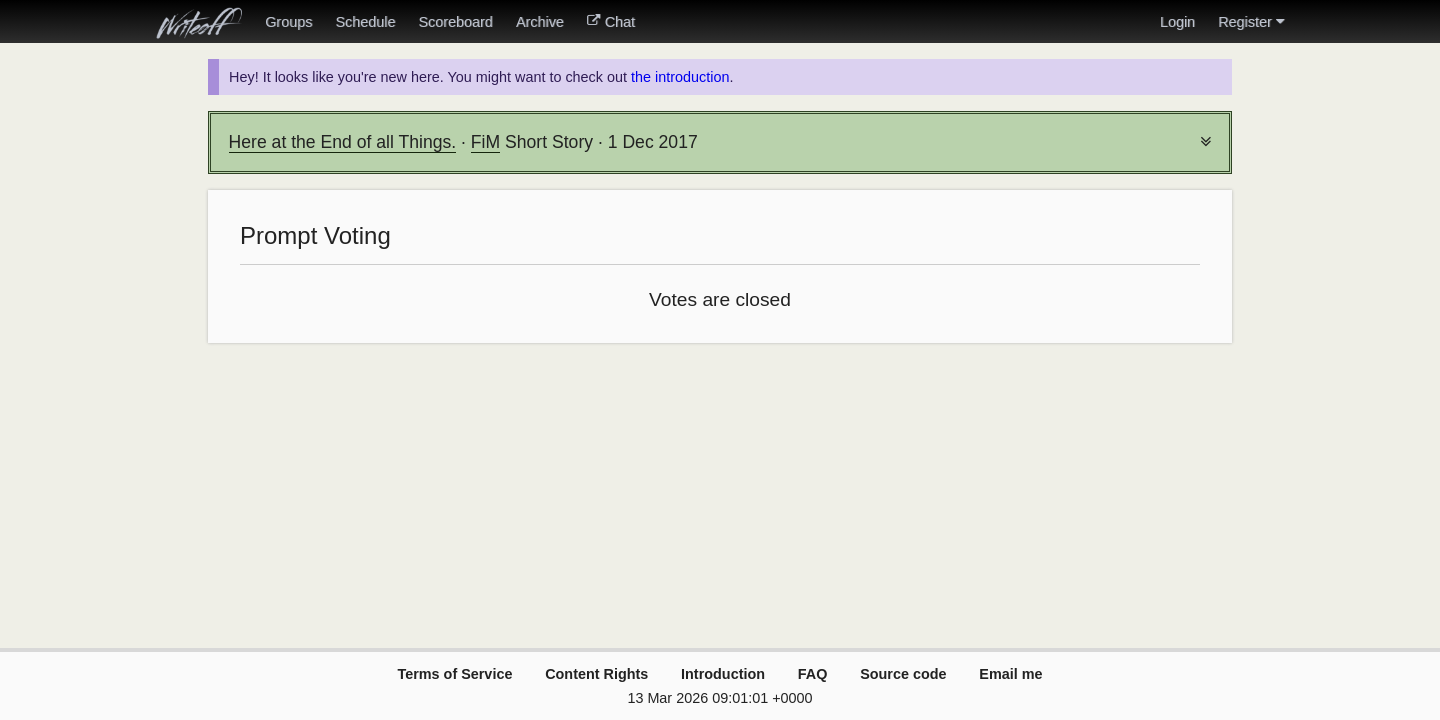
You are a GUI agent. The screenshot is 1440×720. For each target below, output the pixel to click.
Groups (288, 22)
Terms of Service (454, 674)
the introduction (680, 77)
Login (1177, 22)
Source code (903, 674)
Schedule (365, 22)
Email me (1010, 674)
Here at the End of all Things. (343, 142)
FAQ (813, 674)
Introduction (723, 674)
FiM (485, 142)
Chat (611, 22)
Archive (540, 22)
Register (1251, 22)
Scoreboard (455, 22)
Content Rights (596, 674)
